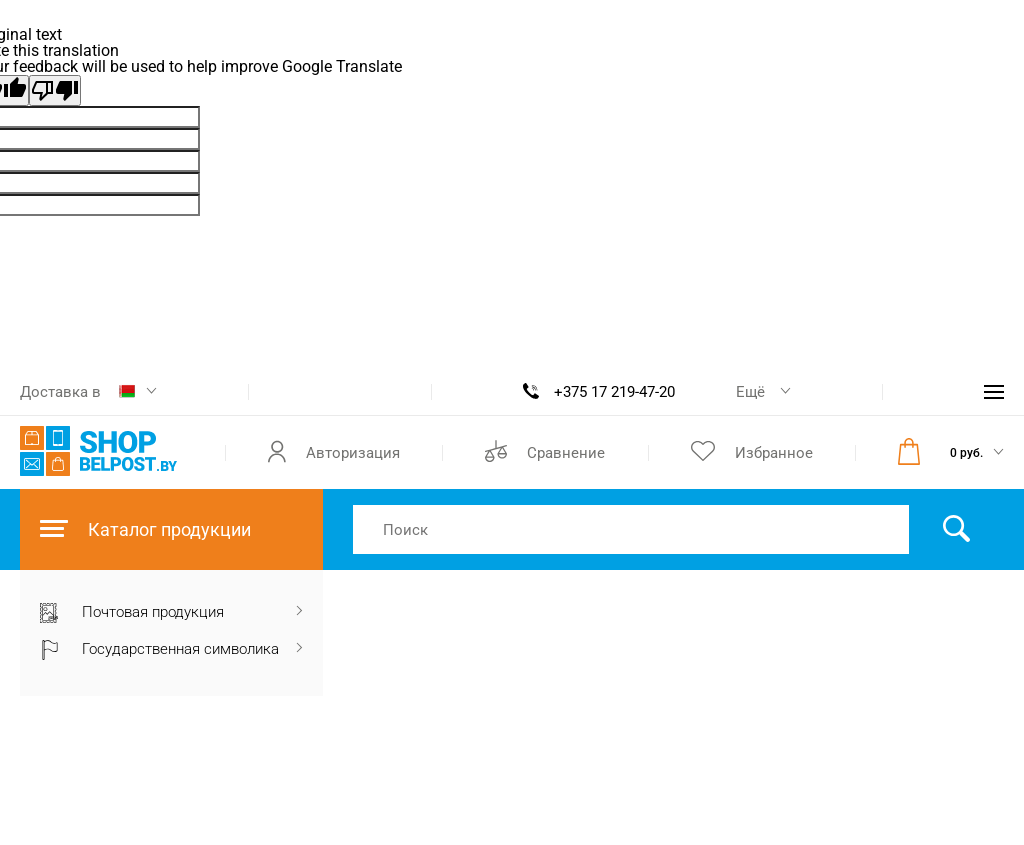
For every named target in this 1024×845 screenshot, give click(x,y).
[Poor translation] (55, 90)
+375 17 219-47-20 (614, 392)
